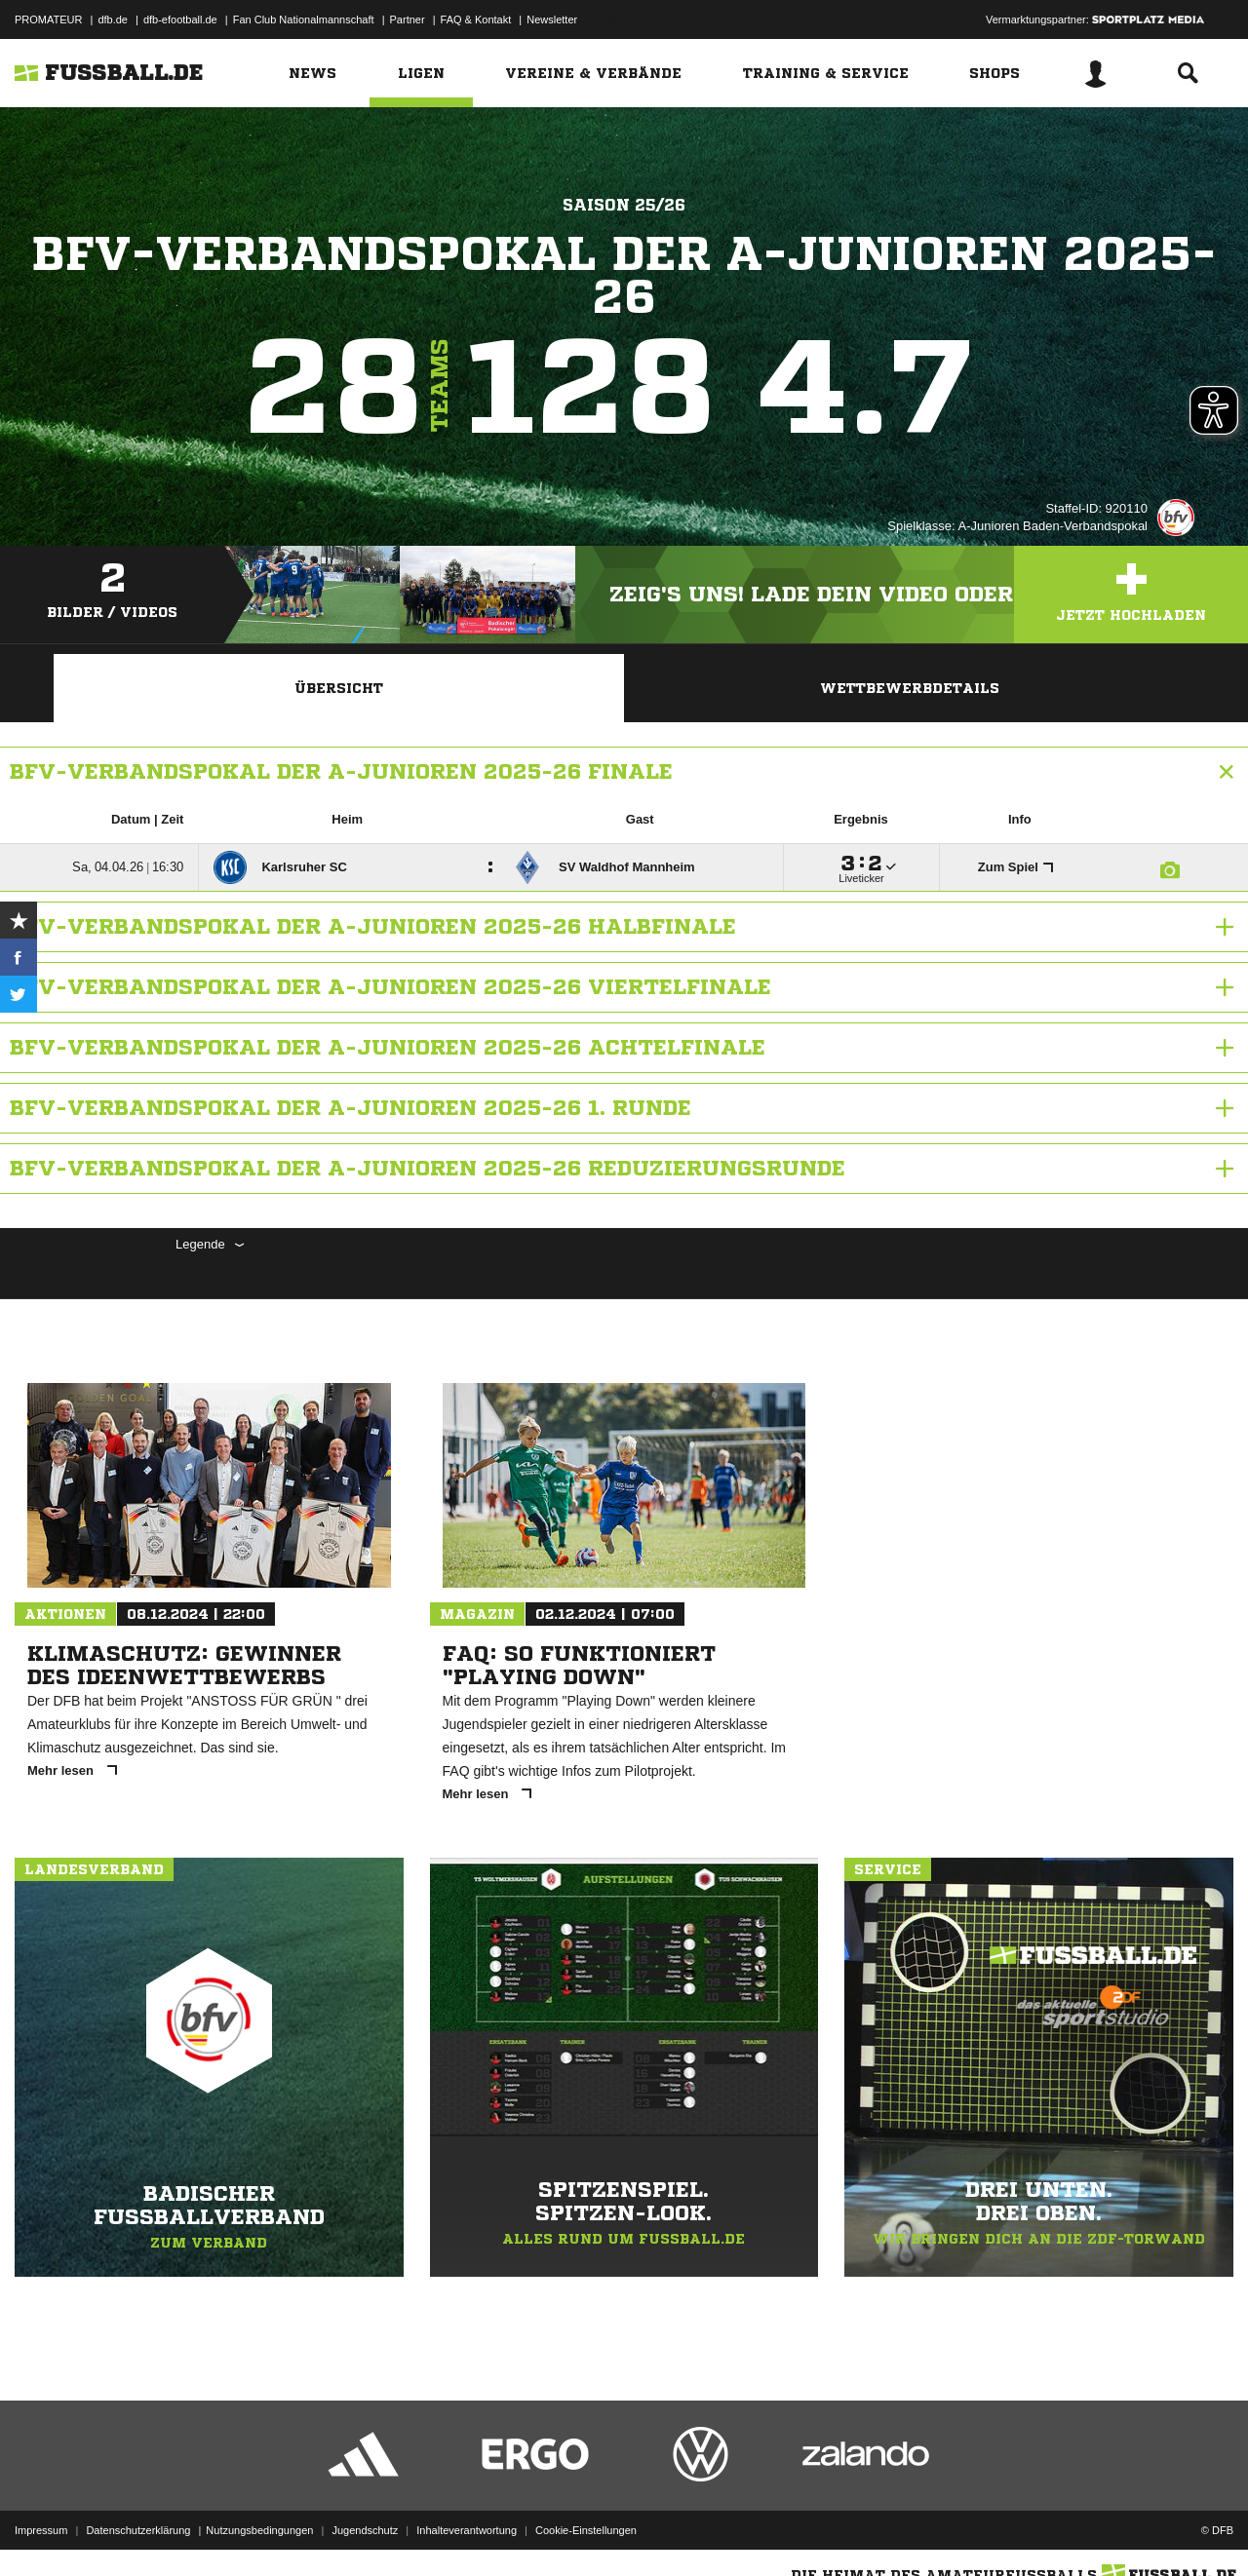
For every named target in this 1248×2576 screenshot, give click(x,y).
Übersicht (338, 688)
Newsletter (551, 19)
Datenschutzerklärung (138, 2530)
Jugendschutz (365, 2530)
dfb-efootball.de (180, 19)
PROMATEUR (48, 19)
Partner (407, 19)
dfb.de (113, 19)
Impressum (41, 2530)
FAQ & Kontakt (476, 19)
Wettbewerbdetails (909, 688)
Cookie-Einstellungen (586, 2530)
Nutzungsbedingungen (259, 2530)
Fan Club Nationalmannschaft (303, 19)
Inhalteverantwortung (466, 2530)
